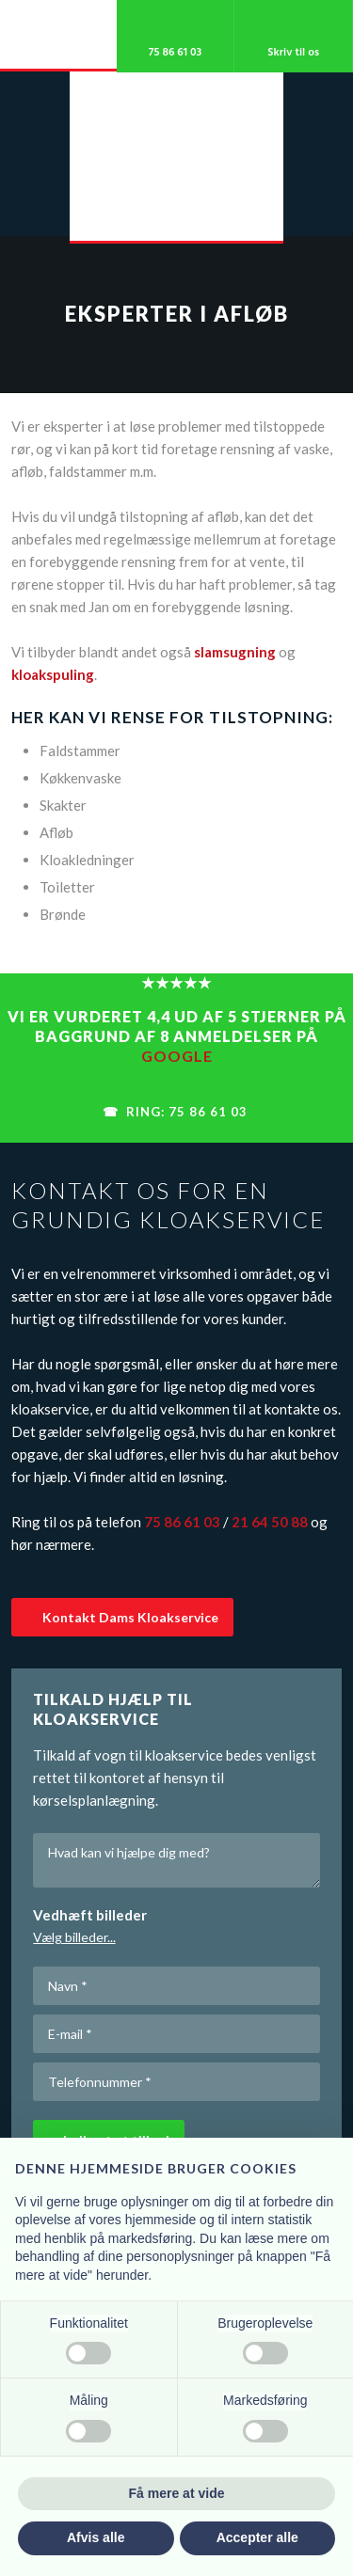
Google (177, 1056)
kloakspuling (52, 674)
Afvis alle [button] (95, 2537)
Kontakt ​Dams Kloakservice (130, 1617)
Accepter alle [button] (257, 2537)
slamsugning (235, 651)
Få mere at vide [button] (177, 2493)
